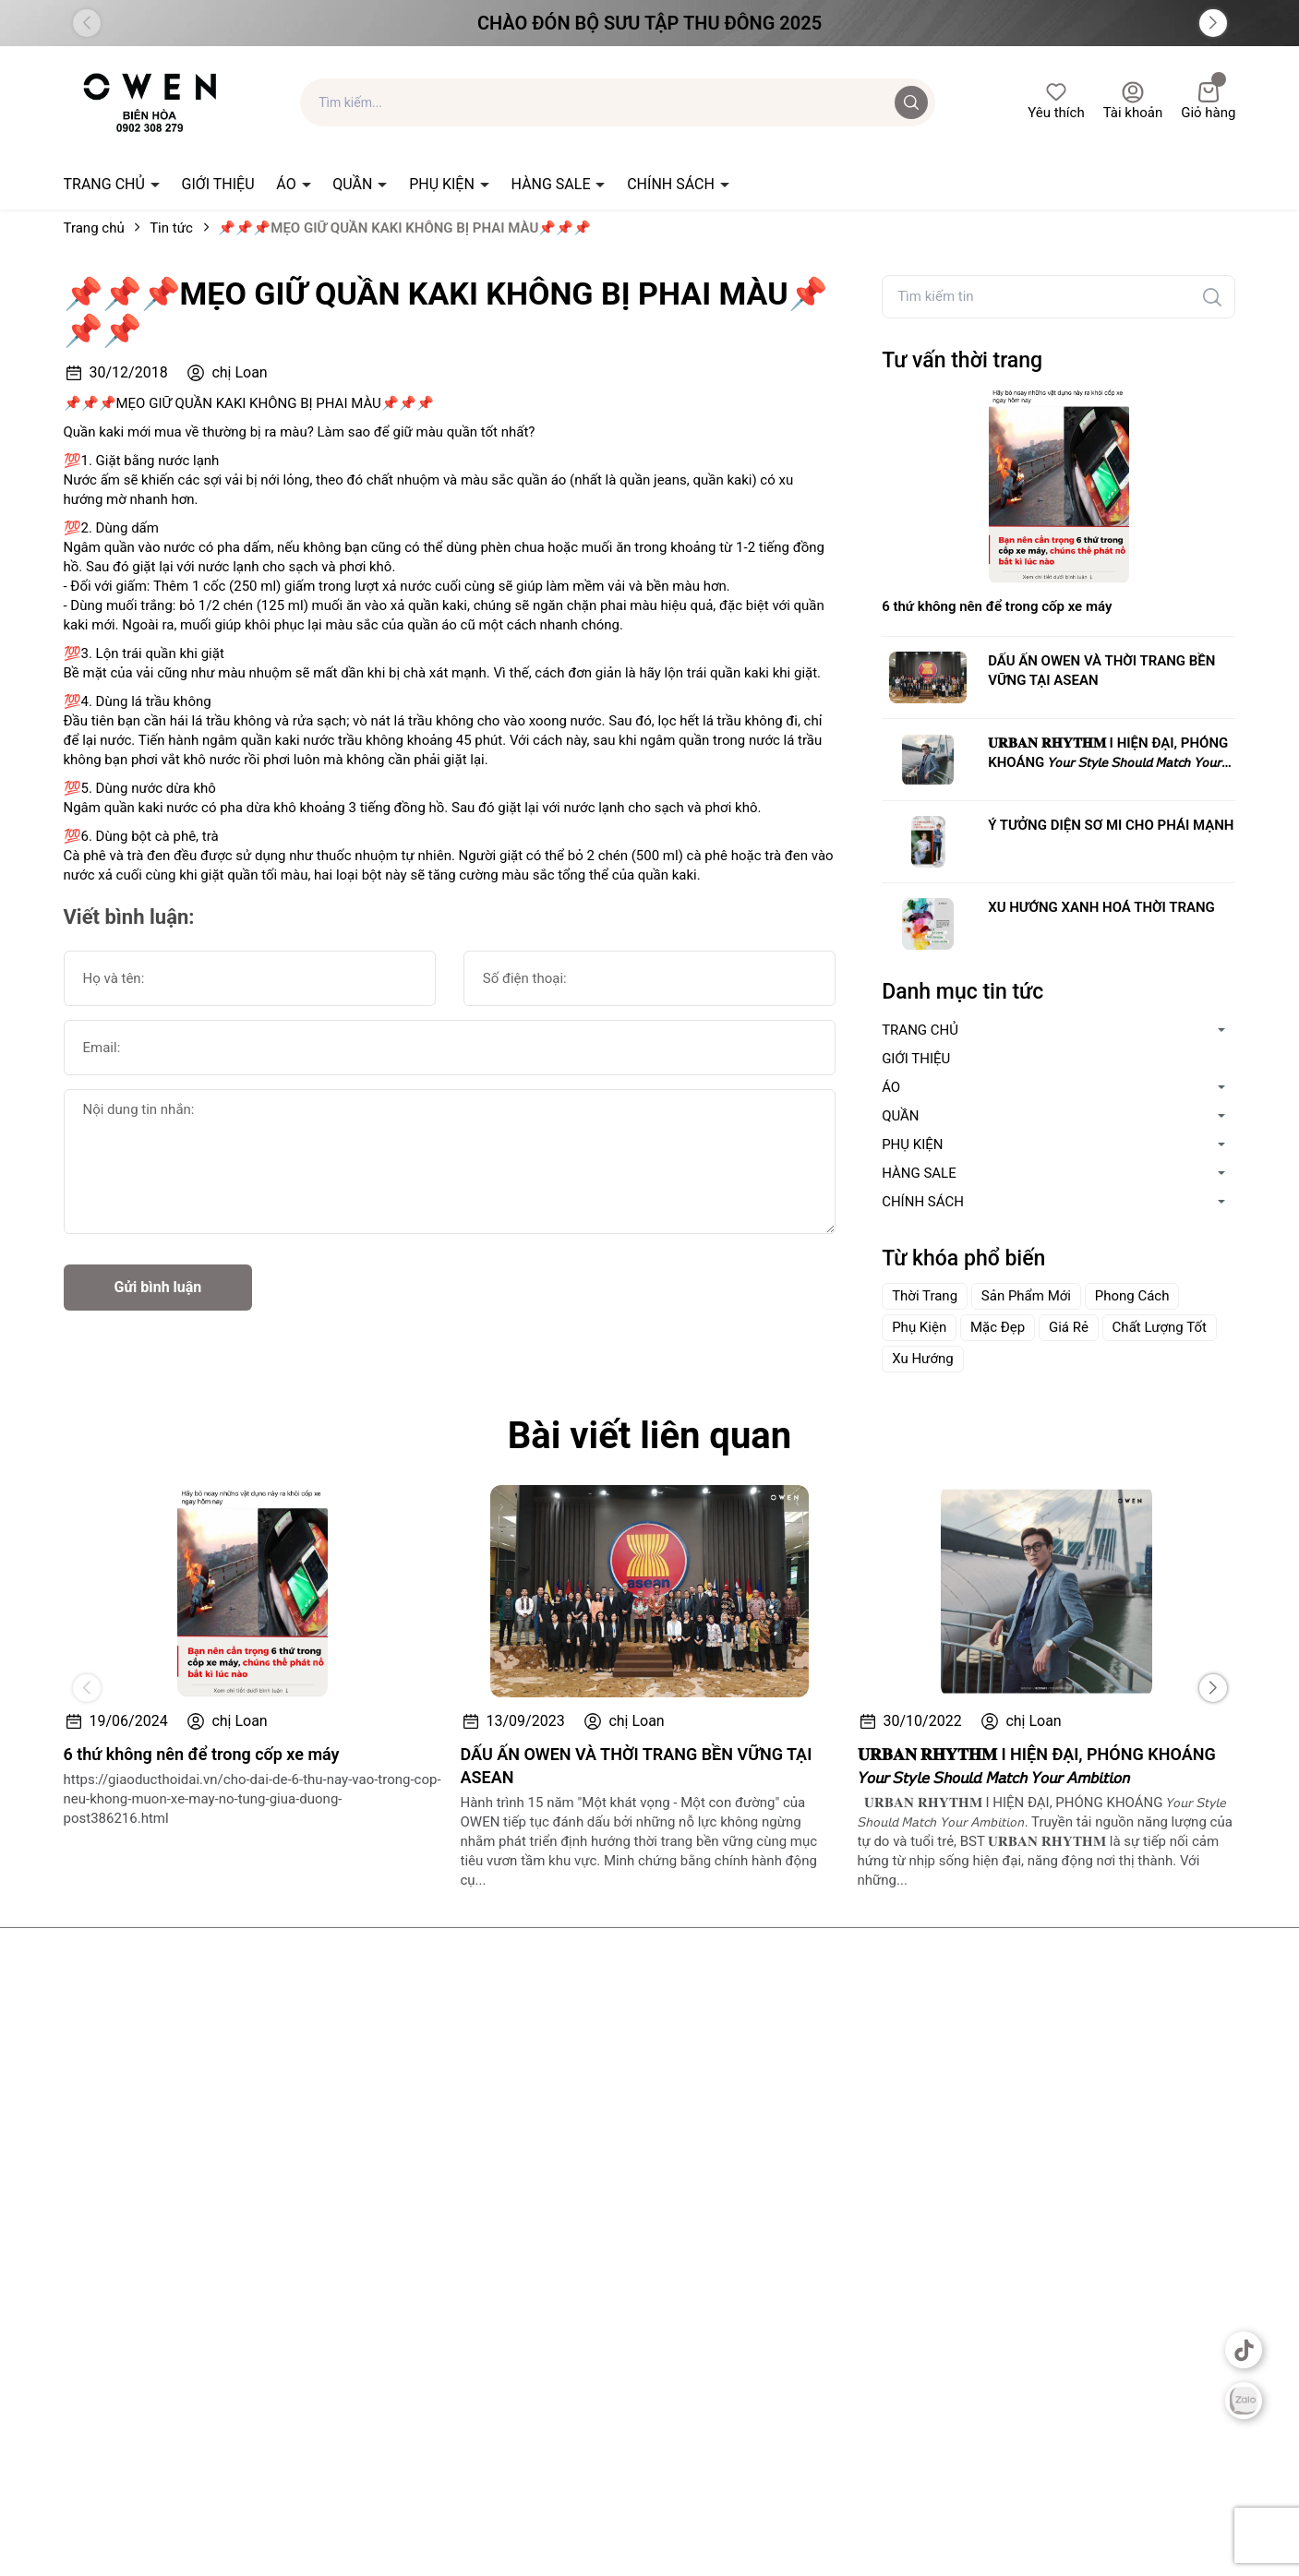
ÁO (287, 184)
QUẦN (354, 184)
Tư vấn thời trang (962, 360)
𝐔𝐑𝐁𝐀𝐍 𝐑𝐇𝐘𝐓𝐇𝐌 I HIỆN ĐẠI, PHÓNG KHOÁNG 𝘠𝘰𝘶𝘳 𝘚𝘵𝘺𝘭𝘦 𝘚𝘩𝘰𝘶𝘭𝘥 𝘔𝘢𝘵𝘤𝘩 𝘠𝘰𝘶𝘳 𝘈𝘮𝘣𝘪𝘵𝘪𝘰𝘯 (1108, 754)
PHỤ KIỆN (443, 184)
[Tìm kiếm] (1212, 296)
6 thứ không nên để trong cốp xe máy (997, 606)
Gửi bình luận (158, 1287)
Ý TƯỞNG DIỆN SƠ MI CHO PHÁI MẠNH (1110, 825)
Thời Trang (924, 1296)
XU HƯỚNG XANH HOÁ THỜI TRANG (1101, 907)
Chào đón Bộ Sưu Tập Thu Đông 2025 (649, 23)
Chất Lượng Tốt (1160, 1327)
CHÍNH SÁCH (672, 184)
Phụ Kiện (919, 1327)
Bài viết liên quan (649, 1435)
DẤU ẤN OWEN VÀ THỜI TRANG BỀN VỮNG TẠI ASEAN (1101, 671)
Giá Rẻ (1069, 1327)
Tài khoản (1133, 101)
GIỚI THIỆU (218, 184)
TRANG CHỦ (106, 184)
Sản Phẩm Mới (1026, 1296)
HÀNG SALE (553, 184)
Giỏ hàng (1208, 101)
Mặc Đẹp (997, 1327)
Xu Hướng (923, 1358)
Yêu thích (1056, 101)
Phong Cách (1132, 1296)
